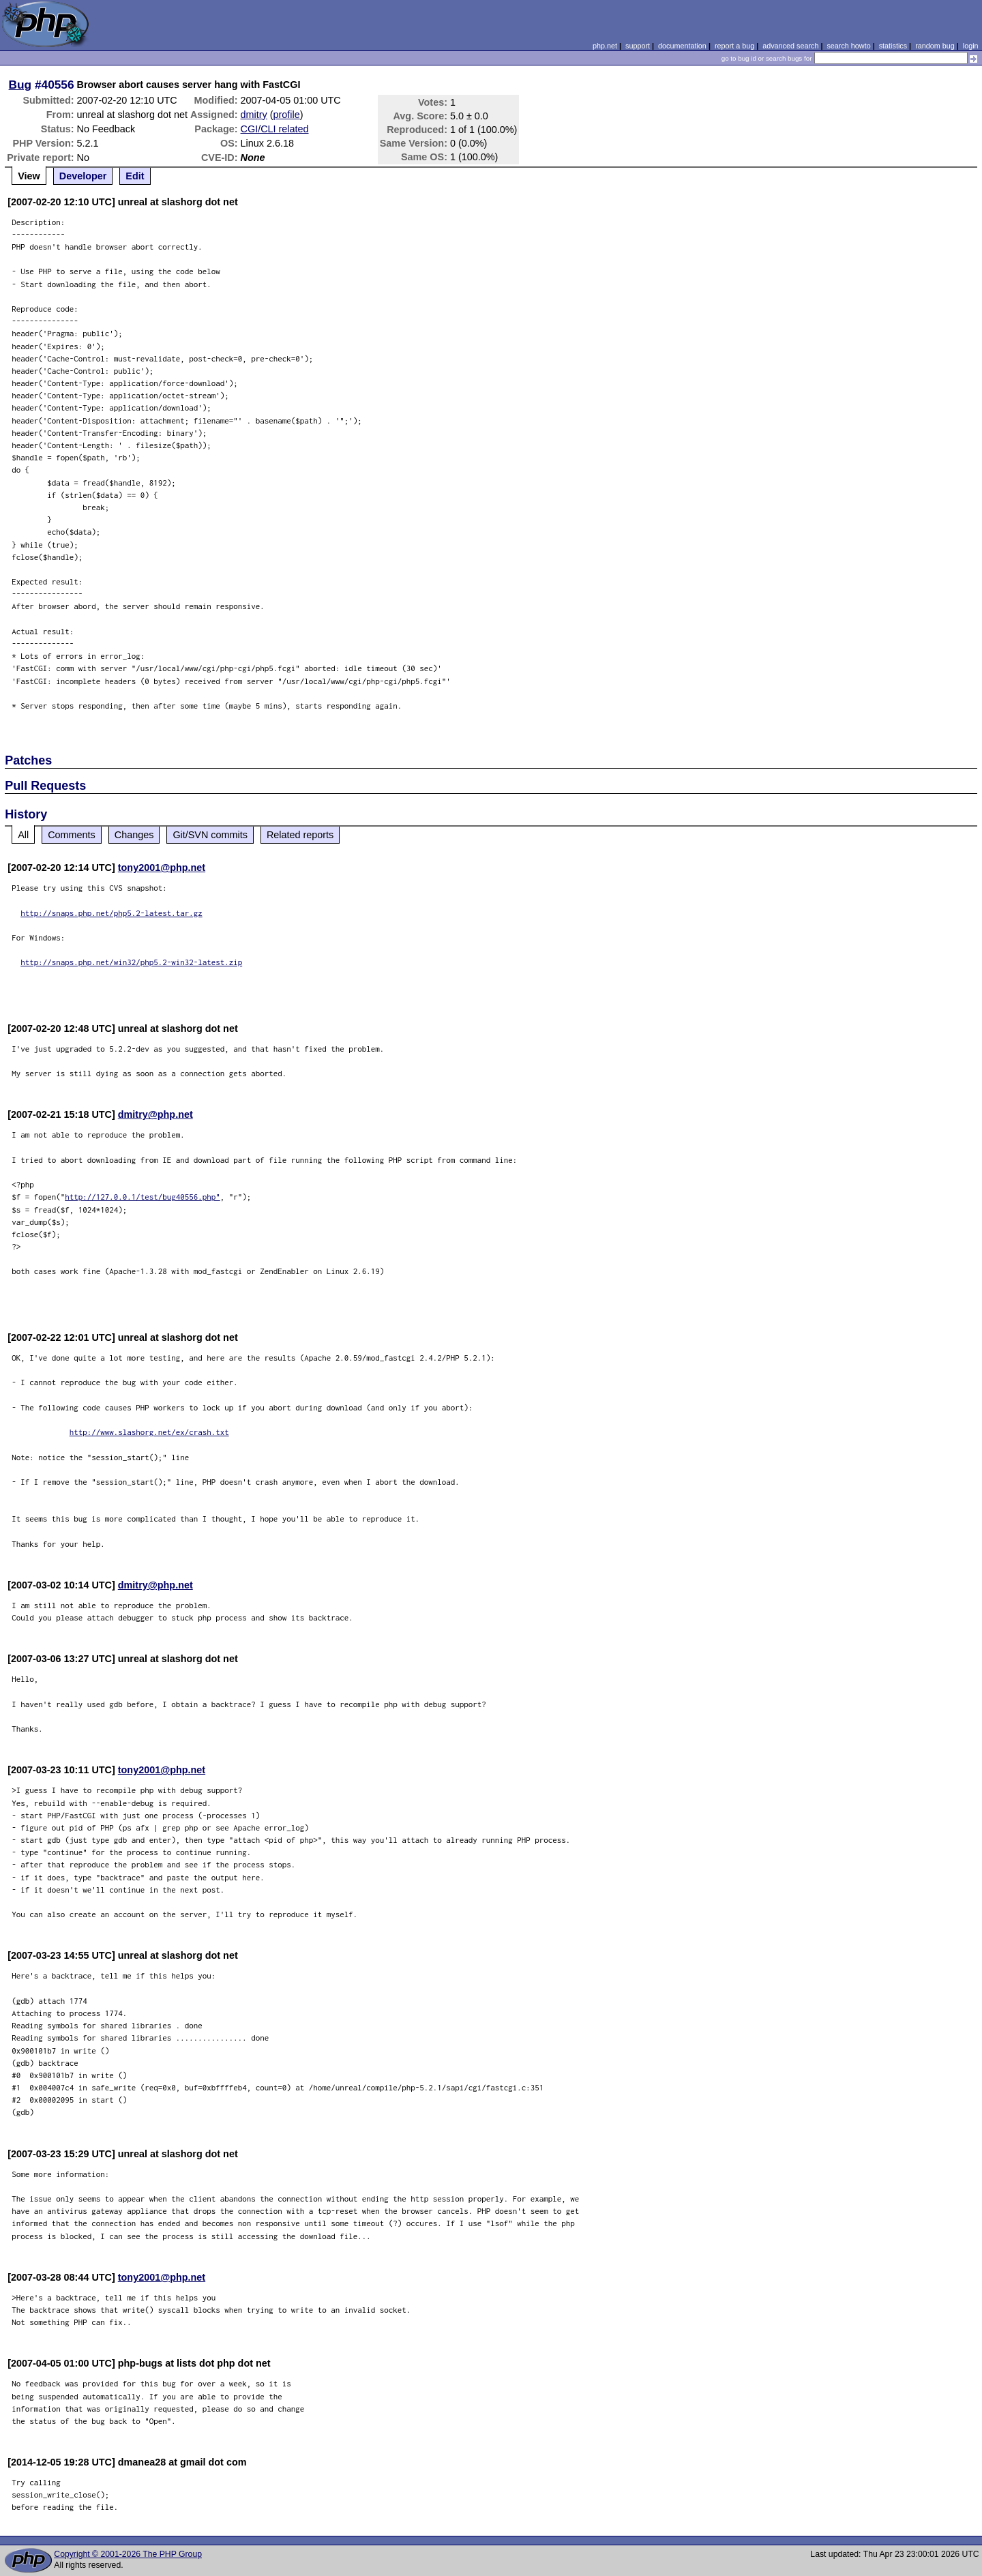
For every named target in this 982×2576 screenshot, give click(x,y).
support (637, 46)
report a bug (734, 46)
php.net (605, 46)
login (971, 46)
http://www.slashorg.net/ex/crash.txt (149, 1431)
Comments (71, 834)
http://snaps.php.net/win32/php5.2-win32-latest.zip (131, 962)
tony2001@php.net (161, 867)
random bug (935, 46)
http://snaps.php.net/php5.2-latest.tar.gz (111, 912)
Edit (134, 176)
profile (286, 114)
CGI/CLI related (275, 128)
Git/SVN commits (210, 834)
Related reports (300, 834)
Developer (83, 176)
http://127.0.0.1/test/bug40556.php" (142, 1196)
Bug (20, 84)
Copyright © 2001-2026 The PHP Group (128, 2554)
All (23, 834)
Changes (134, 834)
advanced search (790, 46)
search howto (848, 46)
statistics (893, 46)
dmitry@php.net (155, 1114)
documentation (682, 46)
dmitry (254, 114)
